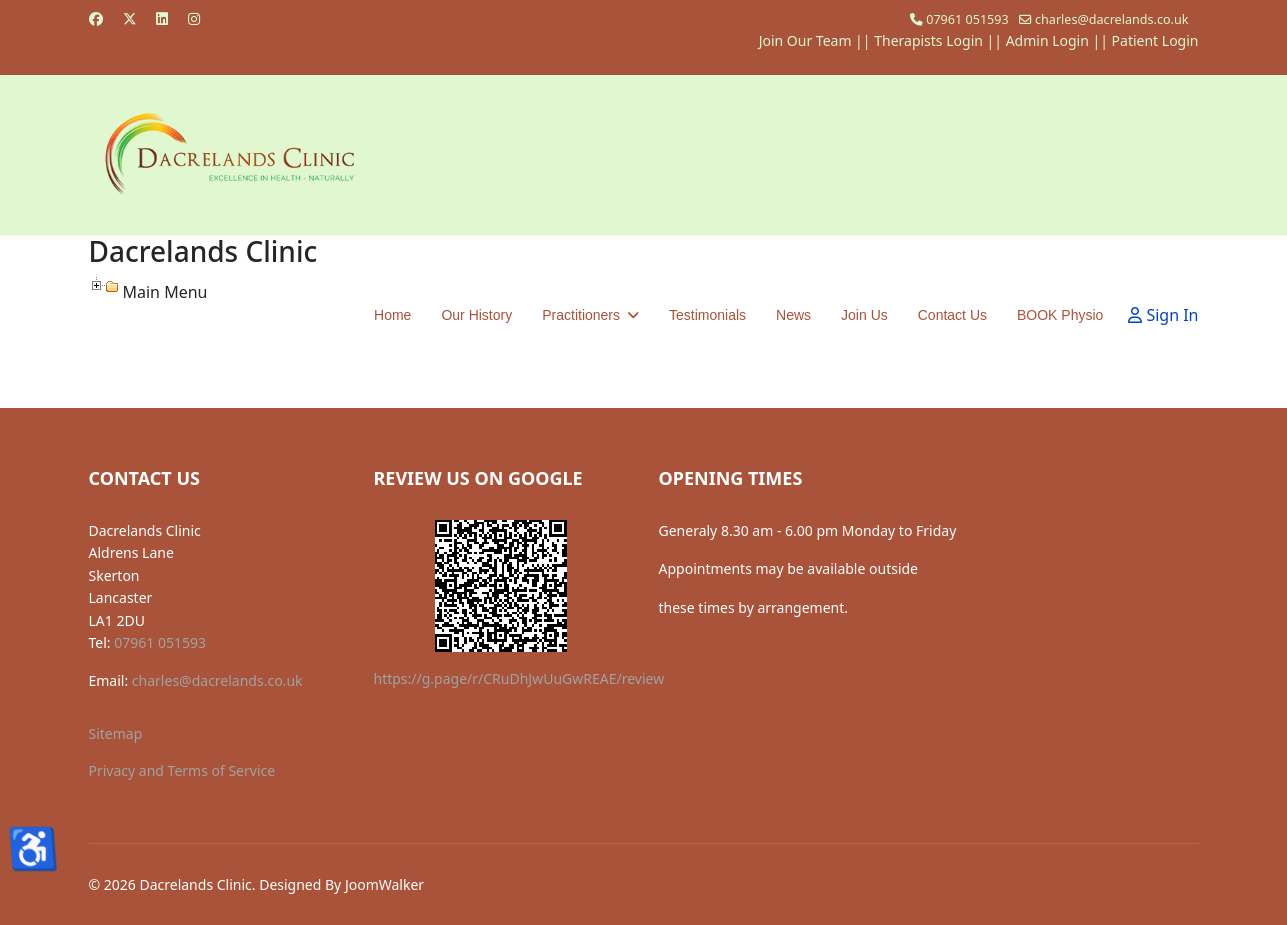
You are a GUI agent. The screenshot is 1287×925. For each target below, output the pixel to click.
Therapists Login (928, 40)
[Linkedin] (162, 18)
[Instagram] (194, 18)
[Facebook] (96, 18)
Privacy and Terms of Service (182, 770)
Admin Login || (1059, 40)
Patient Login (1155, 40)
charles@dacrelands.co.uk (1112, 19)
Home (392, 315)
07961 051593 (967, 19)
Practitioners (581, 315)
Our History (476, 315)
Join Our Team (805, 40)
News (793, 315)
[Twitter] (130, 18)
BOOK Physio (1060, 315)
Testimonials (707, 315)
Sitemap (116, 733)
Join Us (864, 315)
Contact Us (952, 315)
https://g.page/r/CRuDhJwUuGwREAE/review (519, 678)
